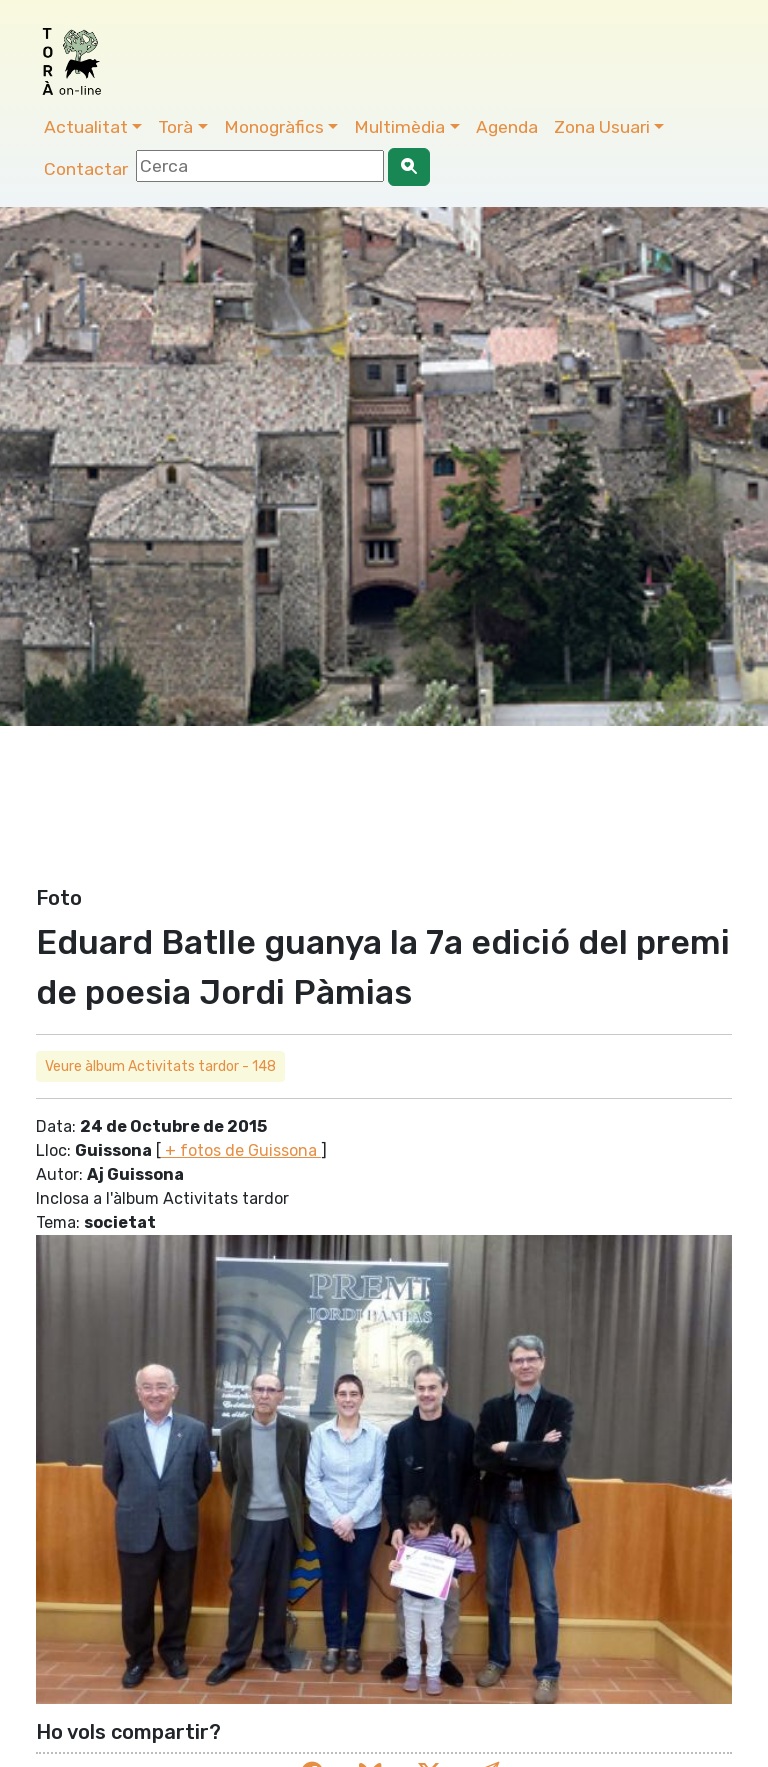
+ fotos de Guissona (241, 1150)
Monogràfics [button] (274, 127)
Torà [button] (175, 127)
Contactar (86, 169)
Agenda (507, 127)
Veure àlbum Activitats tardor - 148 (160, 1066)
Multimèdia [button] (399, 127)
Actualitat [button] (86, 127)
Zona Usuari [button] (602, 127)
